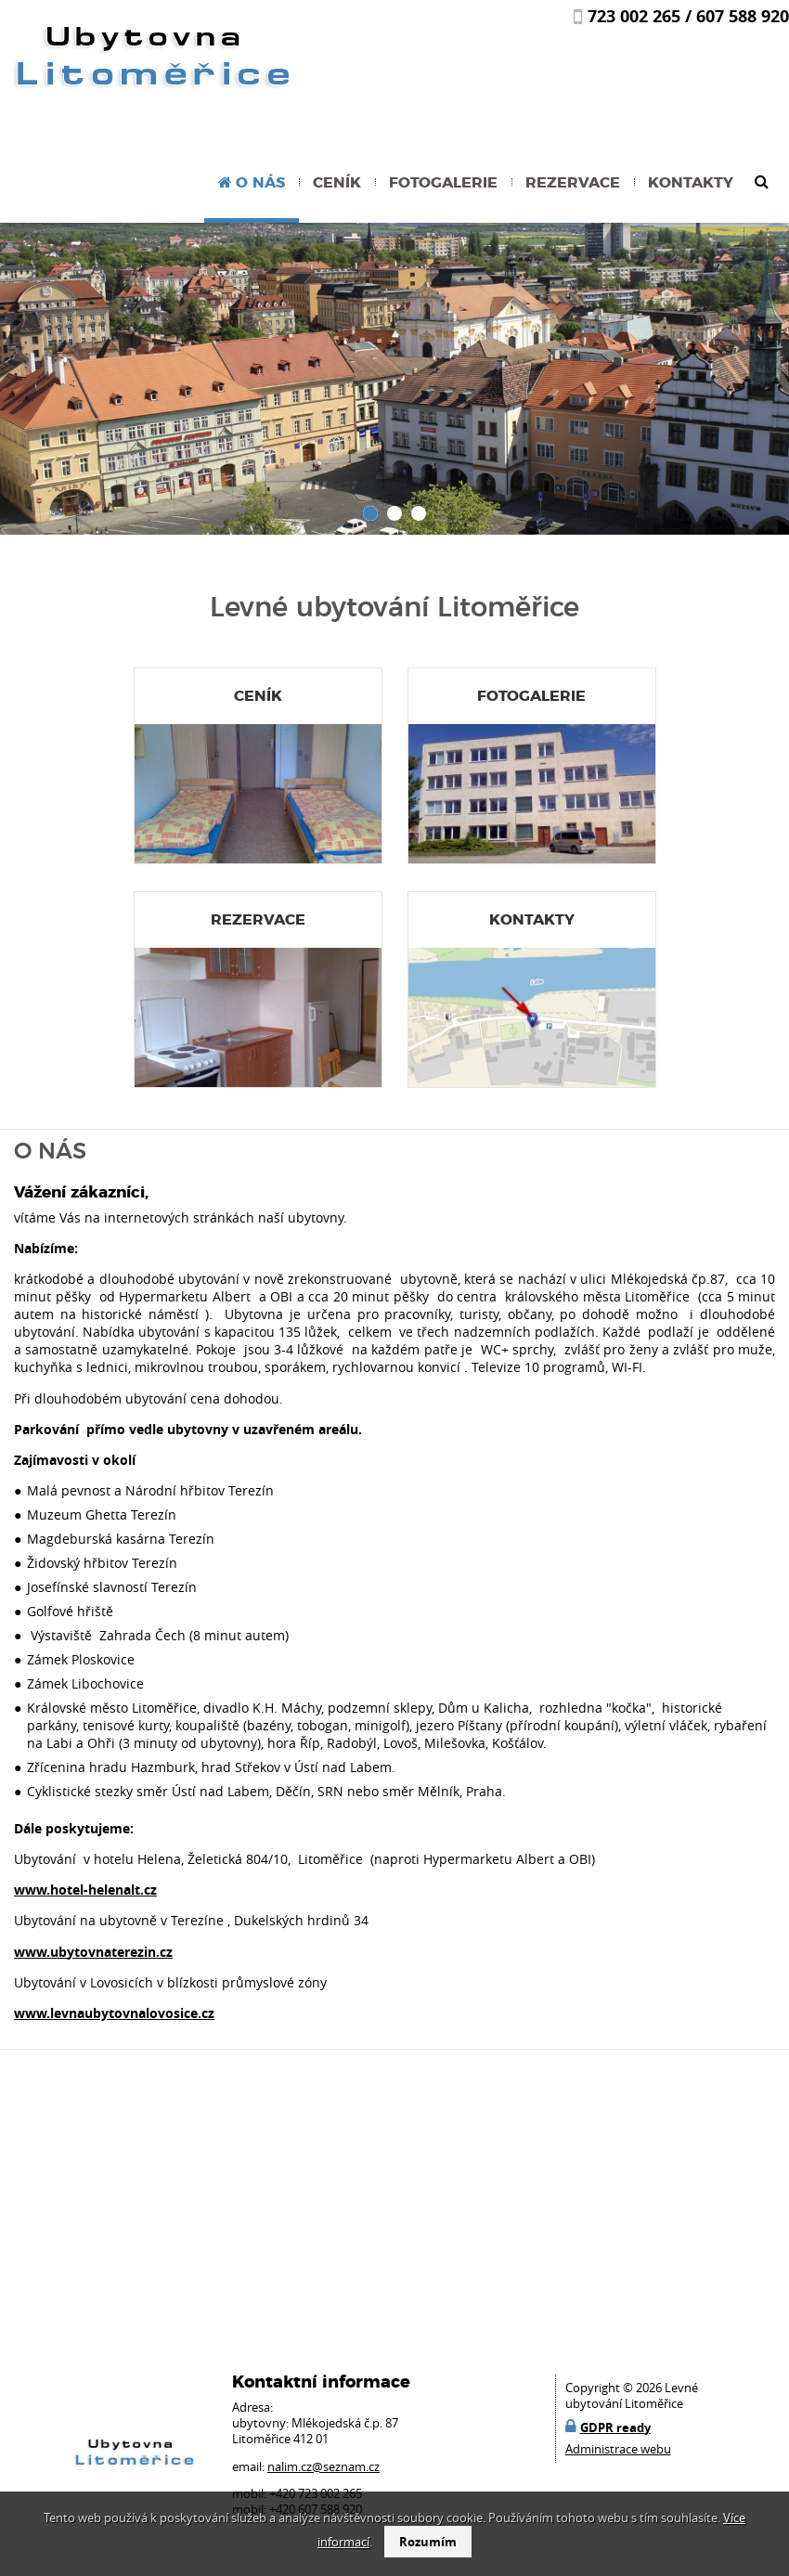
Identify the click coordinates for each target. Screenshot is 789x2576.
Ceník (337, 182)
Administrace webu (618, 2449)
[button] (370, 513)
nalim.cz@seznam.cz (323, 2467)
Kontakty (690, 182)
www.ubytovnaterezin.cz (93, 1952)
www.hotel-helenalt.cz (85, 1889)
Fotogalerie (443, 182)
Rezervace (572, 182)
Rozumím (428, 2541)
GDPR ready (615, 2427)
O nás (260, 182)
